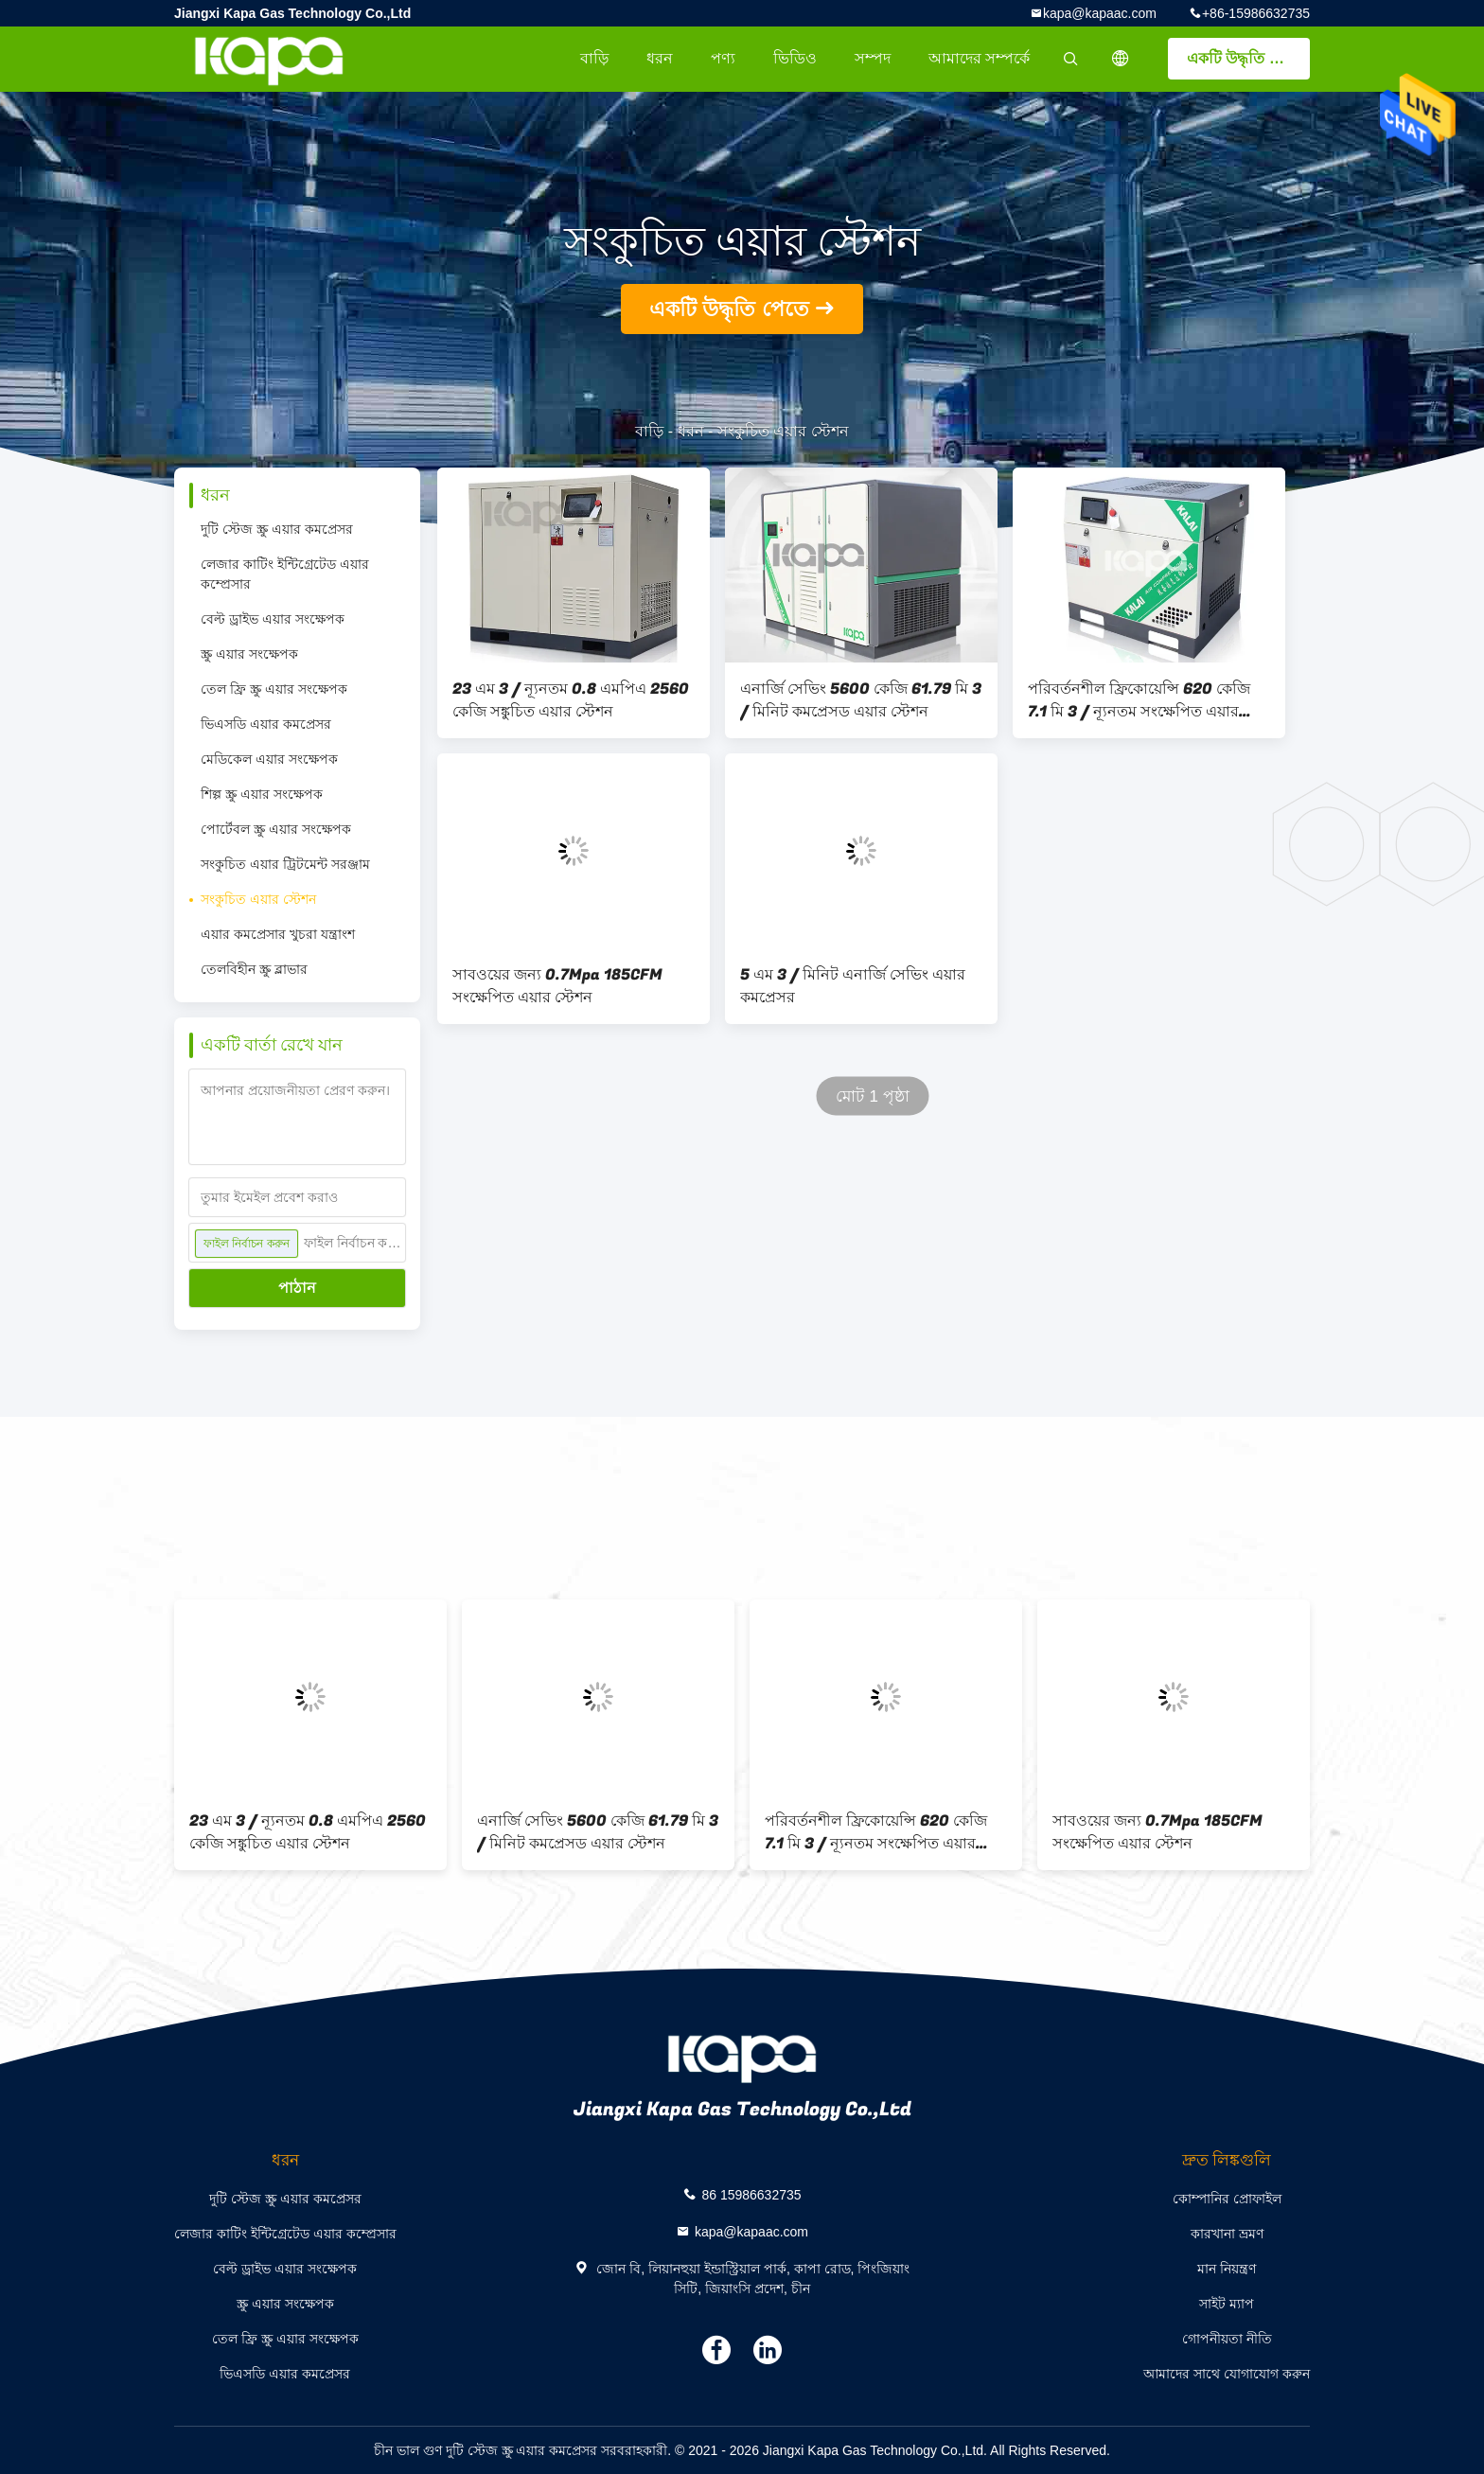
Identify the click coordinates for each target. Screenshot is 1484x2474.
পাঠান (297, 1288)
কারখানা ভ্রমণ (1227, 2233)
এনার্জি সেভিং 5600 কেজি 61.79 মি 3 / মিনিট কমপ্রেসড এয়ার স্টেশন (860, 700)
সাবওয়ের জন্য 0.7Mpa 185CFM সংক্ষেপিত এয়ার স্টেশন (557, 986)
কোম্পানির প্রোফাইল (1227, 2198)
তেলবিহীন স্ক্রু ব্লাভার (254, 969)
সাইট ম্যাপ (1226, 2303)
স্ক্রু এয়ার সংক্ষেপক (249, 654)
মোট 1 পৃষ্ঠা (873, 1096)
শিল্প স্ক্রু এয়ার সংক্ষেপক (262, 794)
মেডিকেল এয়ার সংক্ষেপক (269, 759)
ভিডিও (795, 58)
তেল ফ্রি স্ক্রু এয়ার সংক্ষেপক (274, 689)
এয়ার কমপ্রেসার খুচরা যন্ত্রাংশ (278, 934)
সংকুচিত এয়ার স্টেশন (258, 899)
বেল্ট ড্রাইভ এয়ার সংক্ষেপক (272, 619)
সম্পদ (873, 58)
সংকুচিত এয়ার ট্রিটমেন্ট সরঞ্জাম (285, 864)
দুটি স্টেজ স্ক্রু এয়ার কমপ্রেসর (277, 529)
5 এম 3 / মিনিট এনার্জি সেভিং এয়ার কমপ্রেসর (852, 986)
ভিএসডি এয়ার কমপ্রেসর (266, 724)
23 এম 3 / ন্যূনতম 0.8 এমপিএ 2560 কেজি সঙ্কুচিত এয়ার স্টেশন (570, 700)
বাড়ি (594, 58)
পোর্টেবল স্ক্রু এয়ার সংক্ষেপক (276, 829)
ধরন (659, 58)
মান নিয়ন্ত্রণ (1226, 2268)
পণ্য (723, 58)
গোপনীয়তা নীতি (1227, 2338)
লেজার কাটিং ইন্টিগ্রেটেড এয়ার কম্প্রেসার (285, 574)
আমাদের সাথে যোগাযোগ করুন (1226, 2373)
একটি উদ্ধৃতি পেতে (1244, 58)
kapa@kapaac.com (1100, 13)
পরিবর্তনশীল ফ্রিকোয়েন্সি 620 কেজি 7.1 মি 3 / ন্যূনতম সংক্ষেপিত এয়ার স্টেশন (1139, 700)
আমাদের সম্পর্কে (979, 58)
